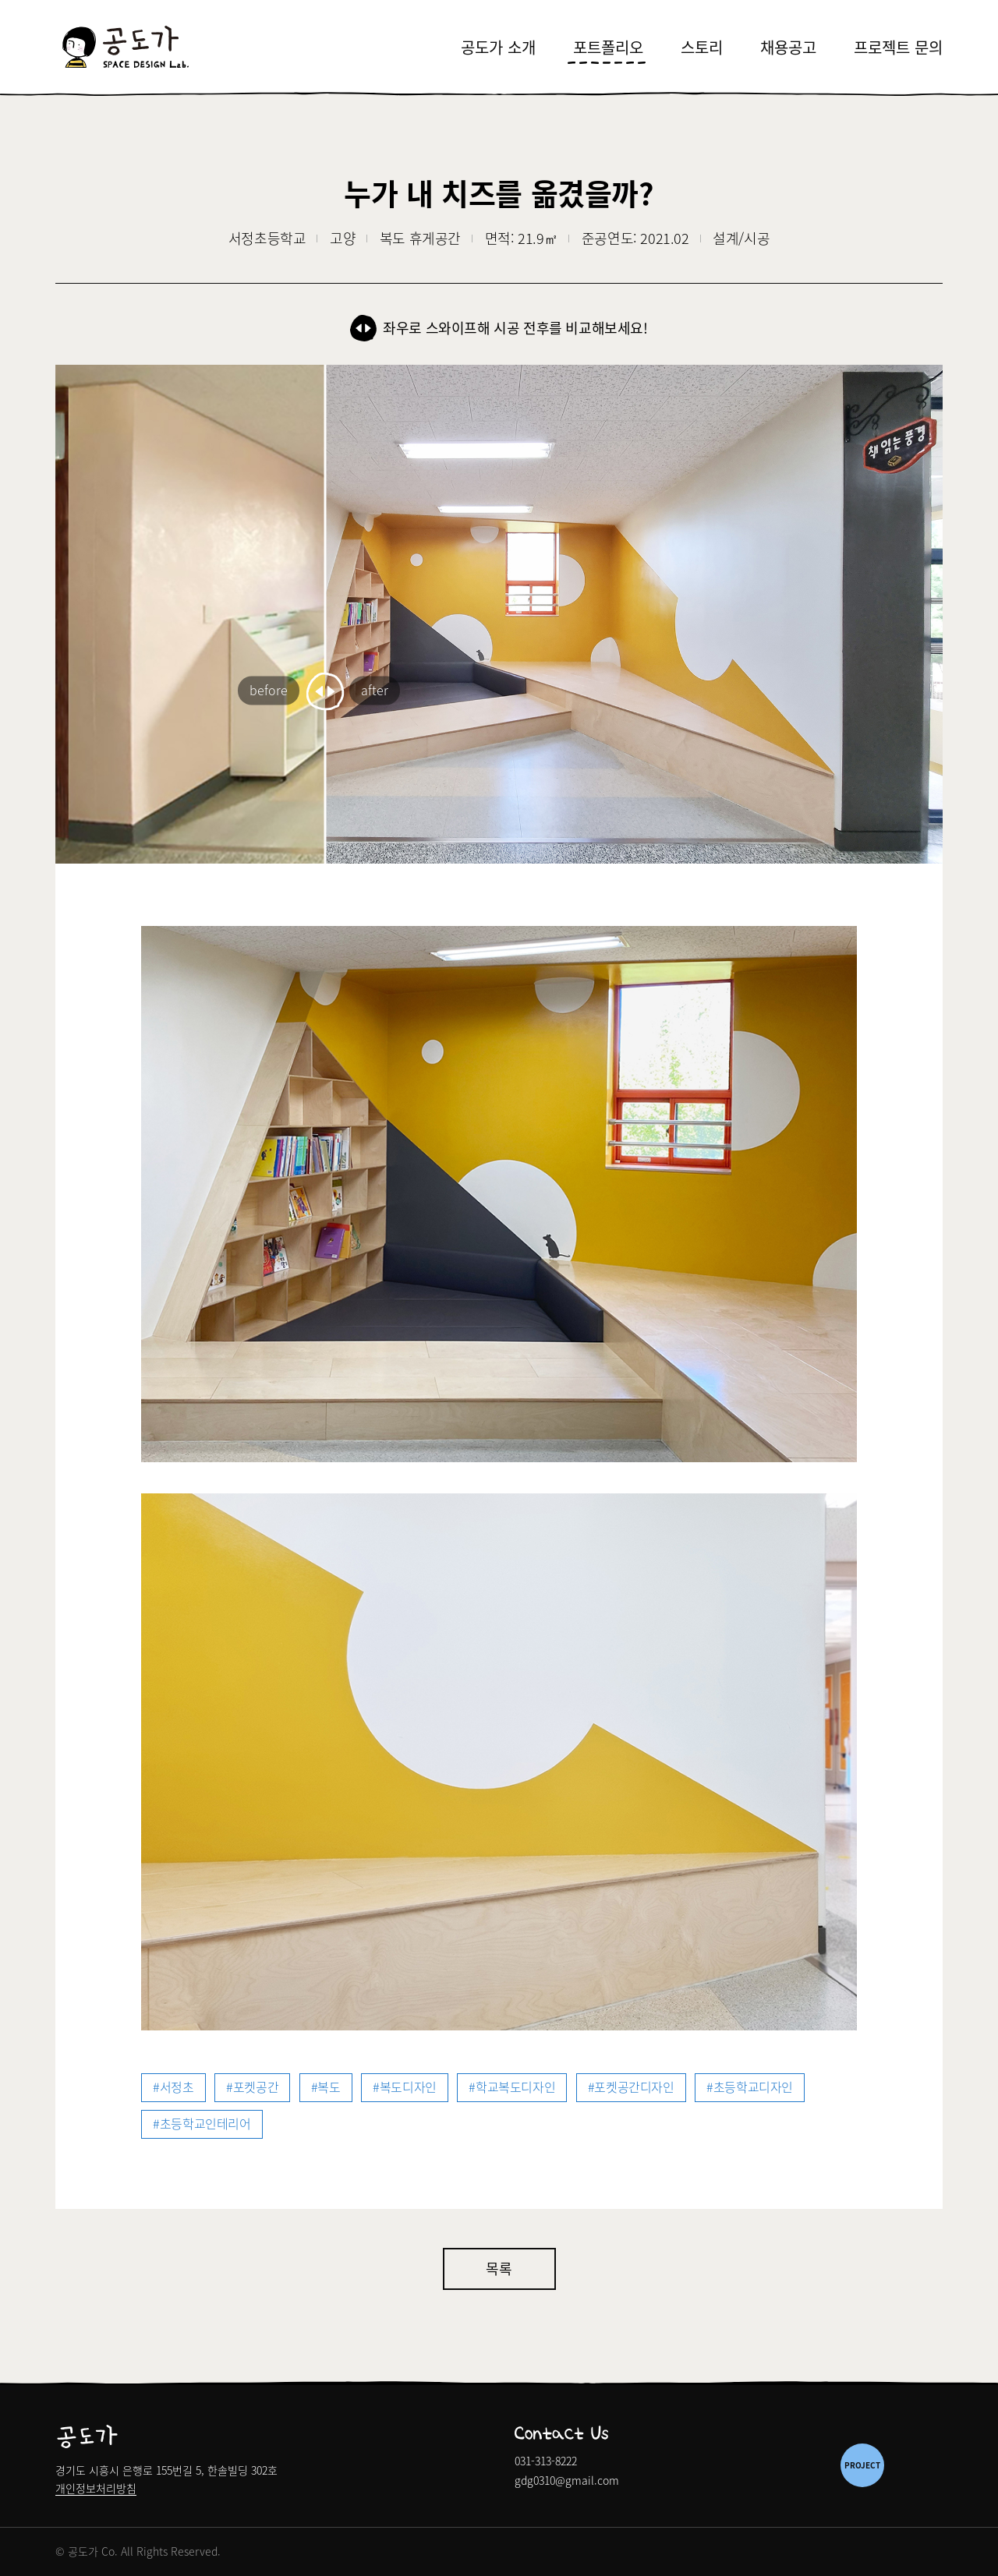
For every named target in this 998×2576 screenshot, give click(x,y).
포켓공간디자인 (634, 2086)
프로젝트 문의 (898, 47)
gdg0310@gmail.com (567, 2480)
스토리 (702, 47)
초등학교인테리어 (205, 2123)
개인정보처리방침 (95, 2489)
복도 (328, 2086)
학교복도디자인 (515, 2086)
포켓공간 (255, 2086)
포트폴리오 (608, 47)
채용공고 (788, 47)
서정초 (177, 2086)
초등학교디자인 (753, 2086)
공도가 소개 (498, 47)
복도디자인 (408, 2086)
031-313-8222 (546, 2460)
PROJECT (862, 2465)
